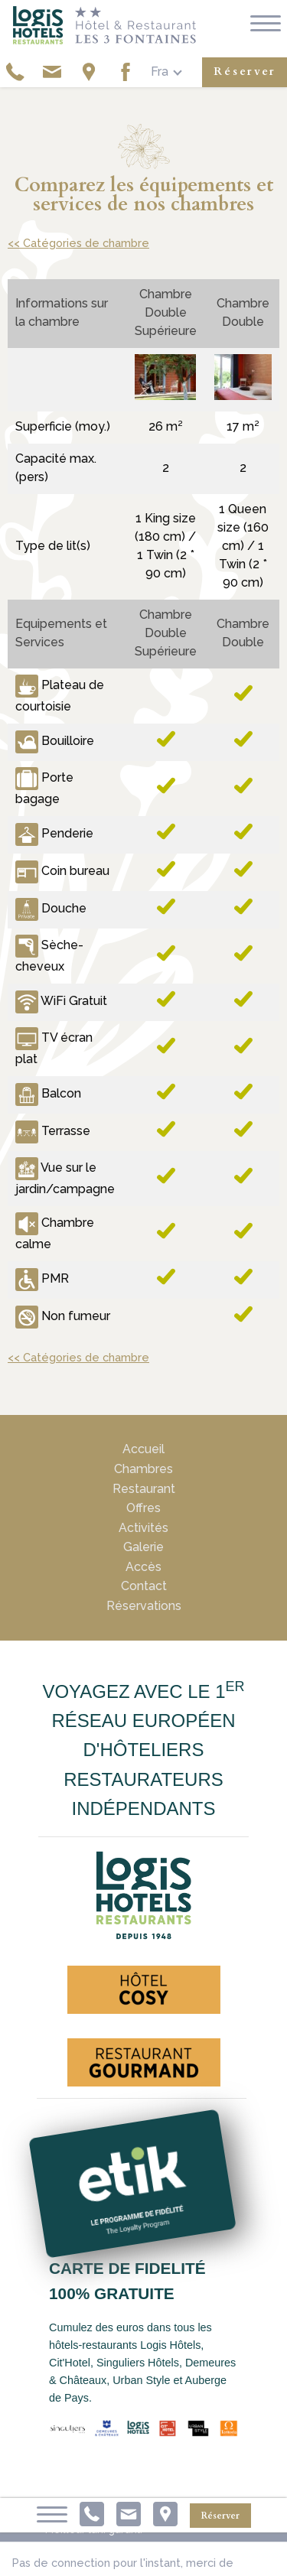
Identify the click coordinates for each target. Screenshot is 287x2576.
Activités (143, 1528)
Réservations (143, 1606)
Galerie (143, 1547)
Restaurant (144, 1489)
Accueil (143, 1449)
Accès (143, 1567)
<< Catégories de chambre (78, 242)
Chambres (143, 1469)
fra (159, 71)
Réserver (245, 71)
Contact (144, 1586)
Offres (143, 1508)
